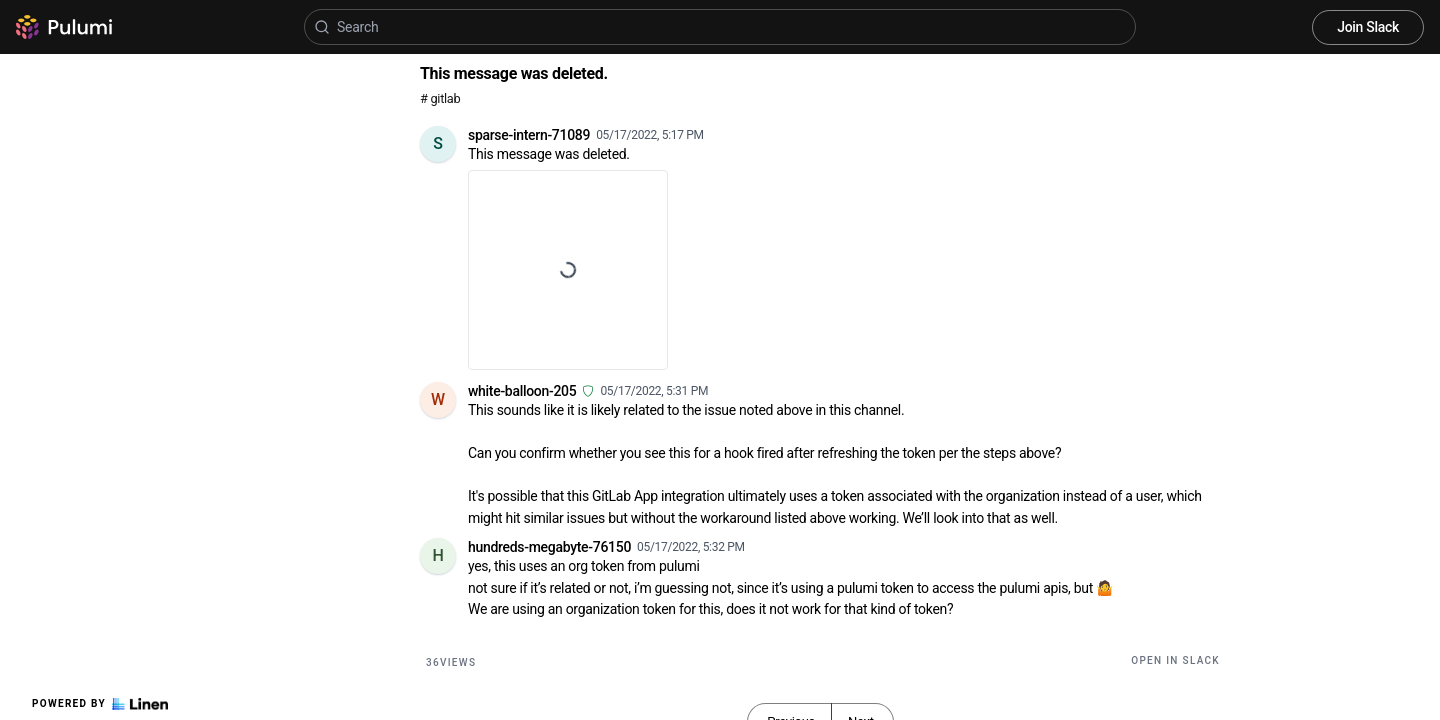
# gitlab (440, 98)
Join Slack (1368, 27)
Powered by (100, 704)
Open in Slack (1175, 660)
